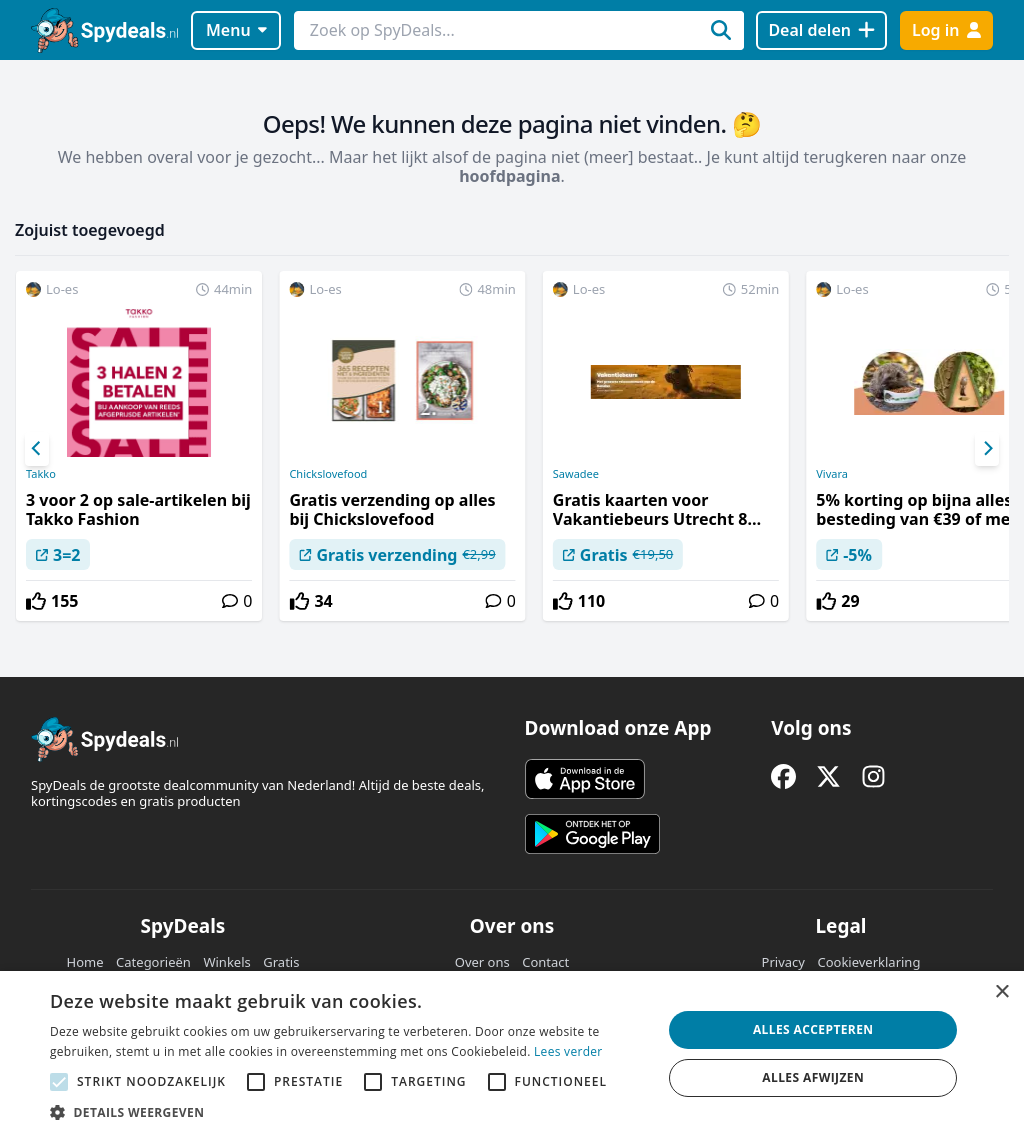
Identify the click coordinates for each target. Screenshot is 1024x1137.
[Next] (987, 449)
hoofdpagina (509, 176)
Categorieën (153, 962)
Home (85, 962)
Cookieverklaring (868, 962)
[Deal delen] (821, 30)
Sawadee (576, 474)
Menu (236, 30)
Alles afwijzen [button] (813, 1077)
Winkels (226, 962)
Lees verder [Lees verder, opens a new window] (568, 1051)
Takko (41, 474)
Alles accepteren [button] (813, 1029)
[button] (347, 1112)
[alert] (512, 1054)
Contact (545, 962)
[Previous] (37, 449)
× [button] (1001, 992)
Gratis (281, 962)
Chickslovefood (328, 474)
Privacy (783, 962)
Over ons (482, 962)
